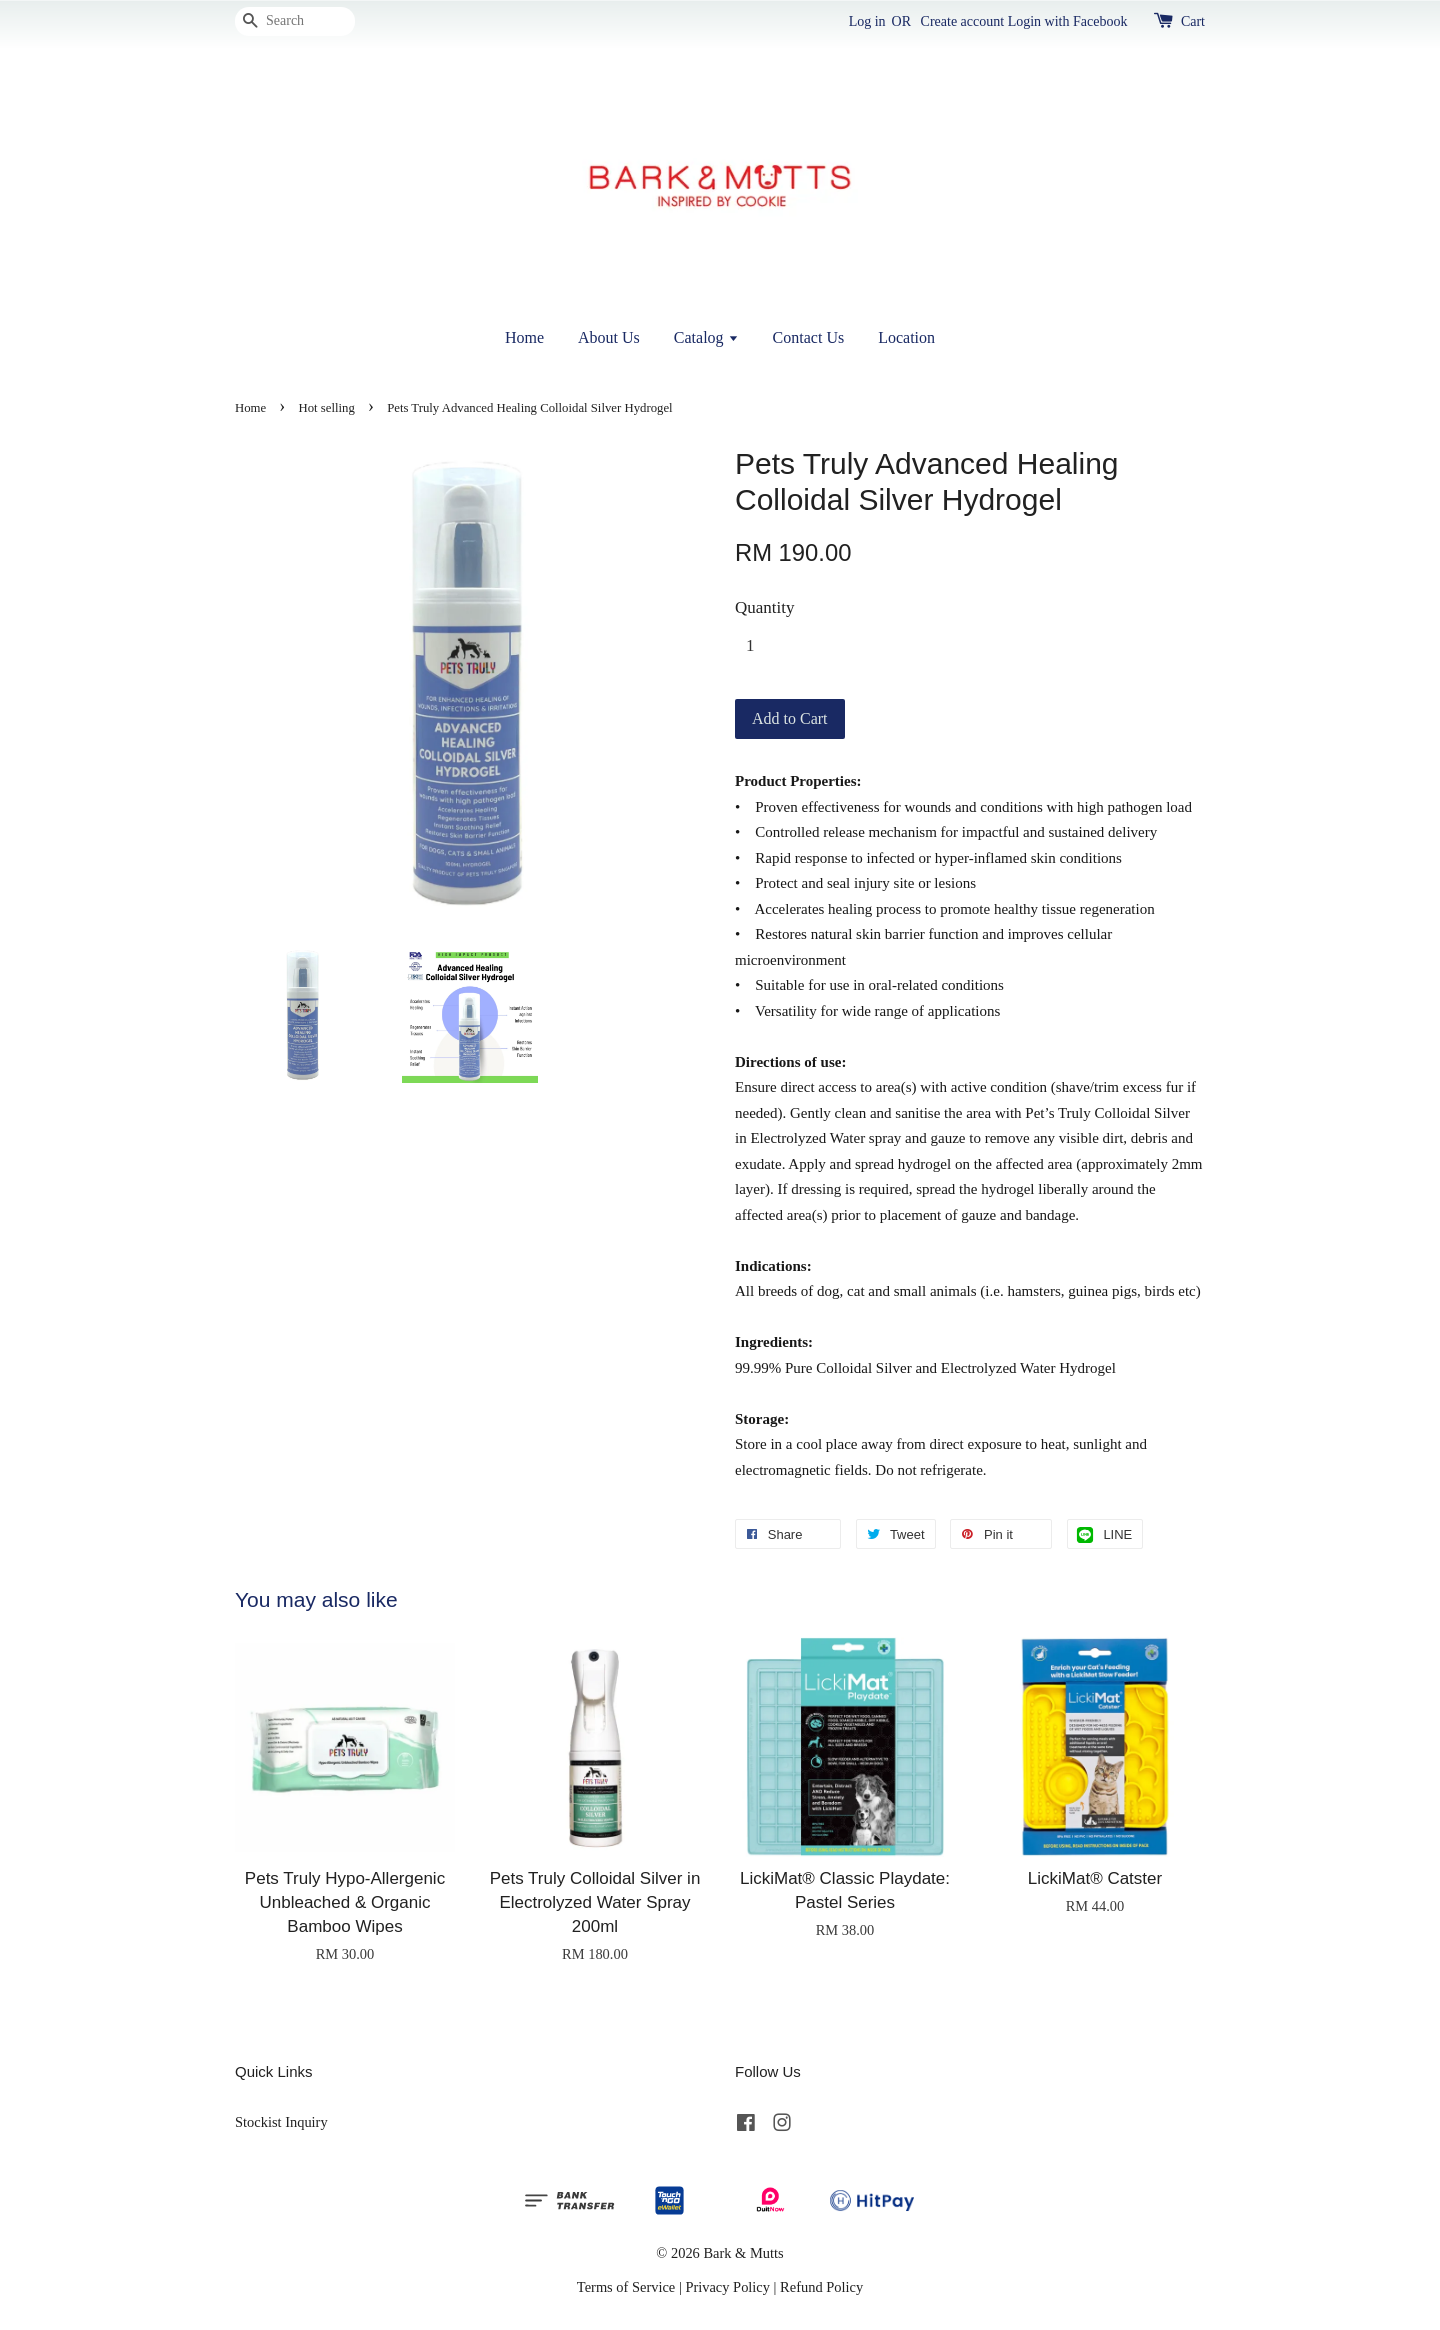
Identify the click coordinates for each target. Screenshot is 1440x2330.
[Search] (295, 21)
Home (524, 337)
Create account (963, 21)
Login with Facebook (1068, 21)
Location (906, 337)
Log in (867, 21)
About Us (609, 337)
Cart (1193, 21)
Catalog (706, 337)
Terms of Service (626, 2287)
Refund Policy (821, 2287)
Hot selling (327, 408)
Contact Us (809, 337)
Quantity (765, 607)
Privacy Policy (727, 2287)
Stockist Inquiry (281, 2122)
